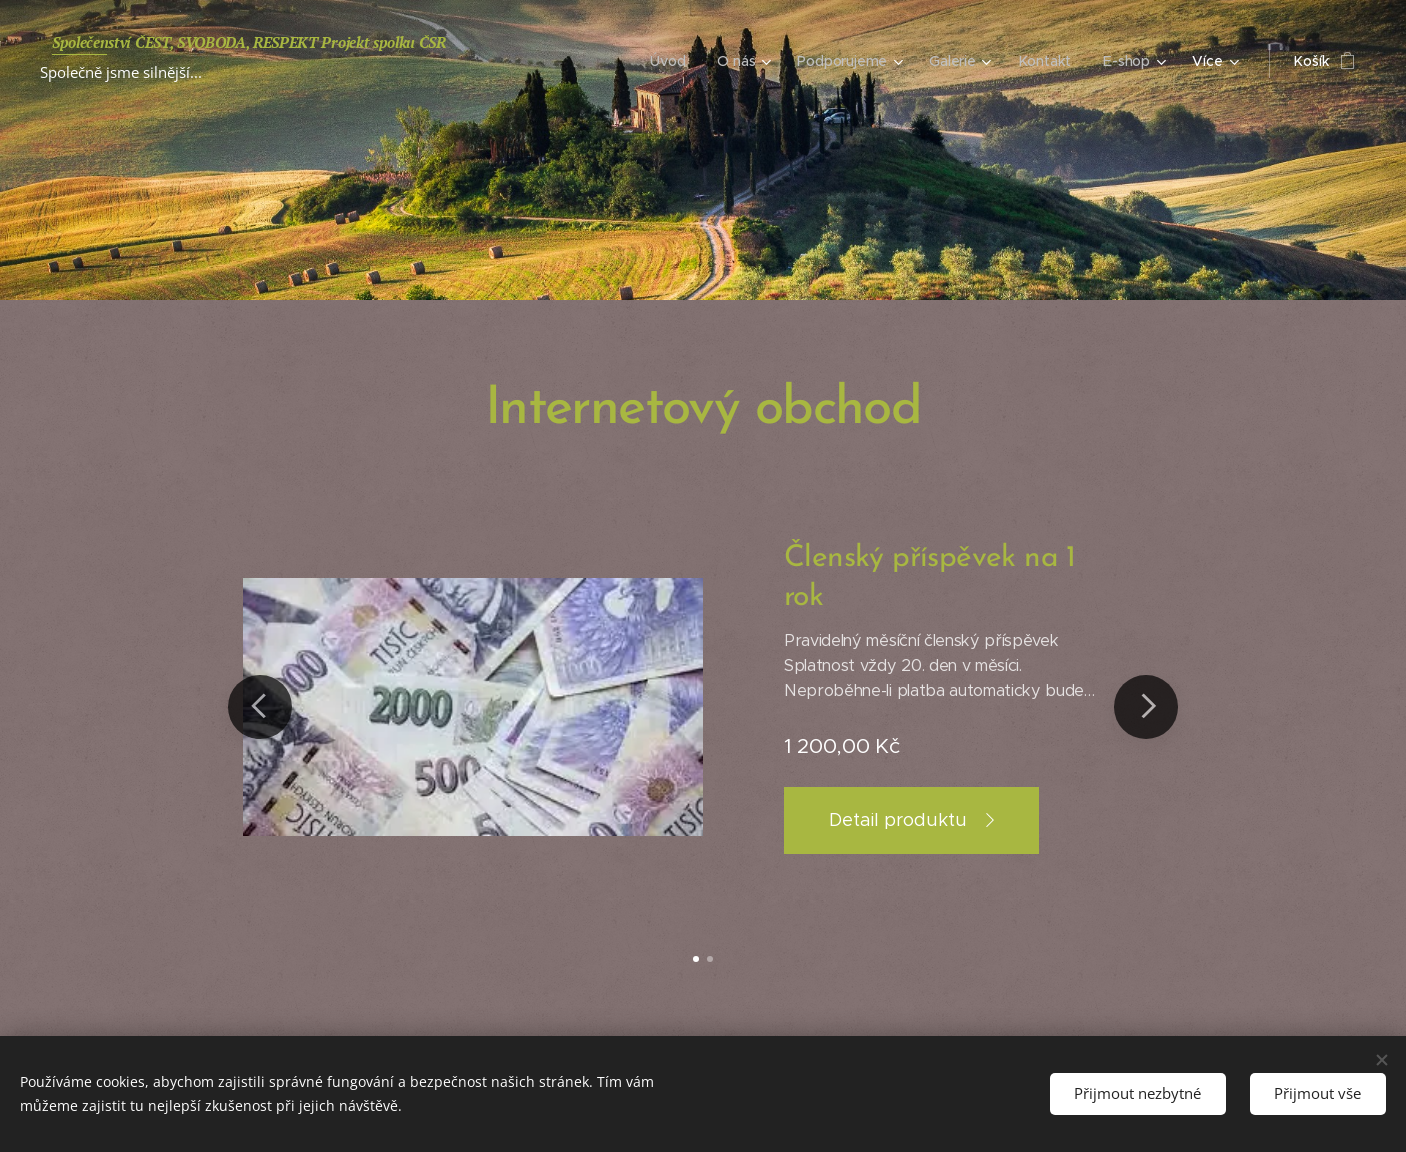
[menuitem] (669, 61)
